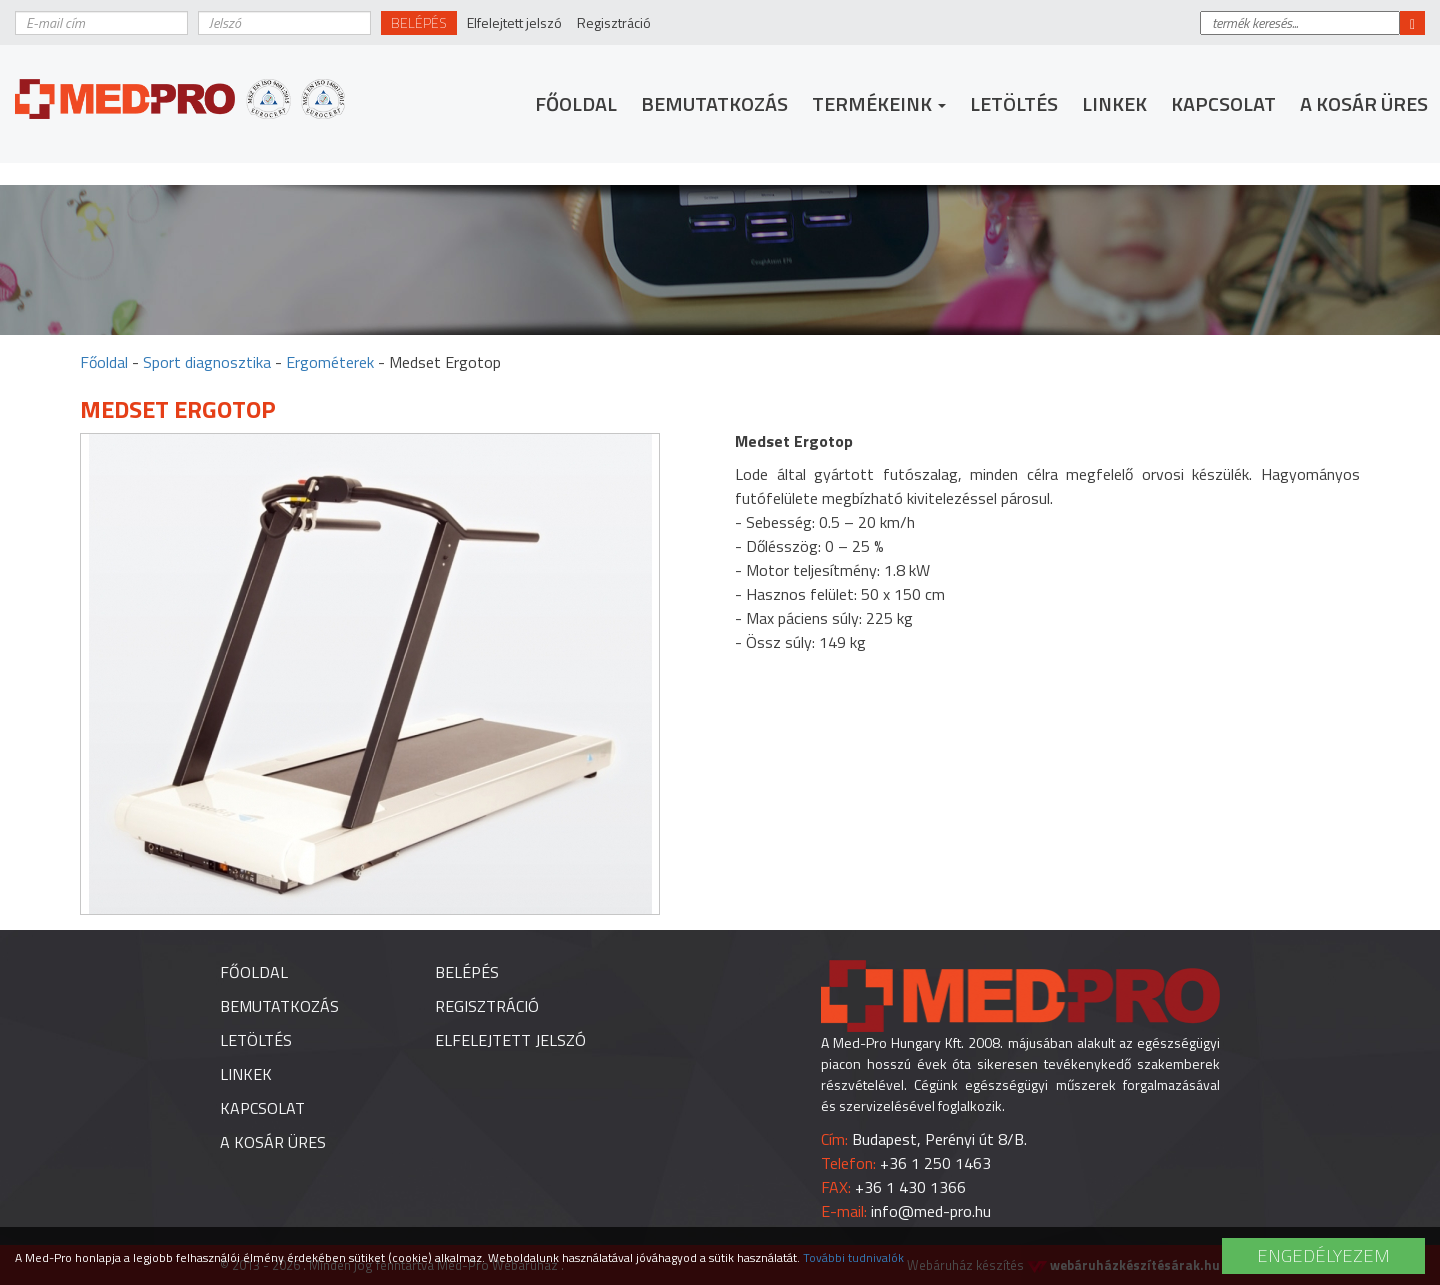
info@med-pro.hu (931, 1211)
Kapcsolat (1223, 103)
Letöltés (1014, 103)
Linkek (1114, 103)
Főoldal (576, 103)
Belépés (419, 22)
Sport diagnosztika (207, 362)
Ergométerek (330, 362)
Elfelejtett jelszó (514, 22)
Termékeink (879, 103)
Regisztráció (614, 22)
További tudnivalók (853, 1257)
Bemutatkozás (714, 103)
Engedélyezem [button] (1323, 1255)
